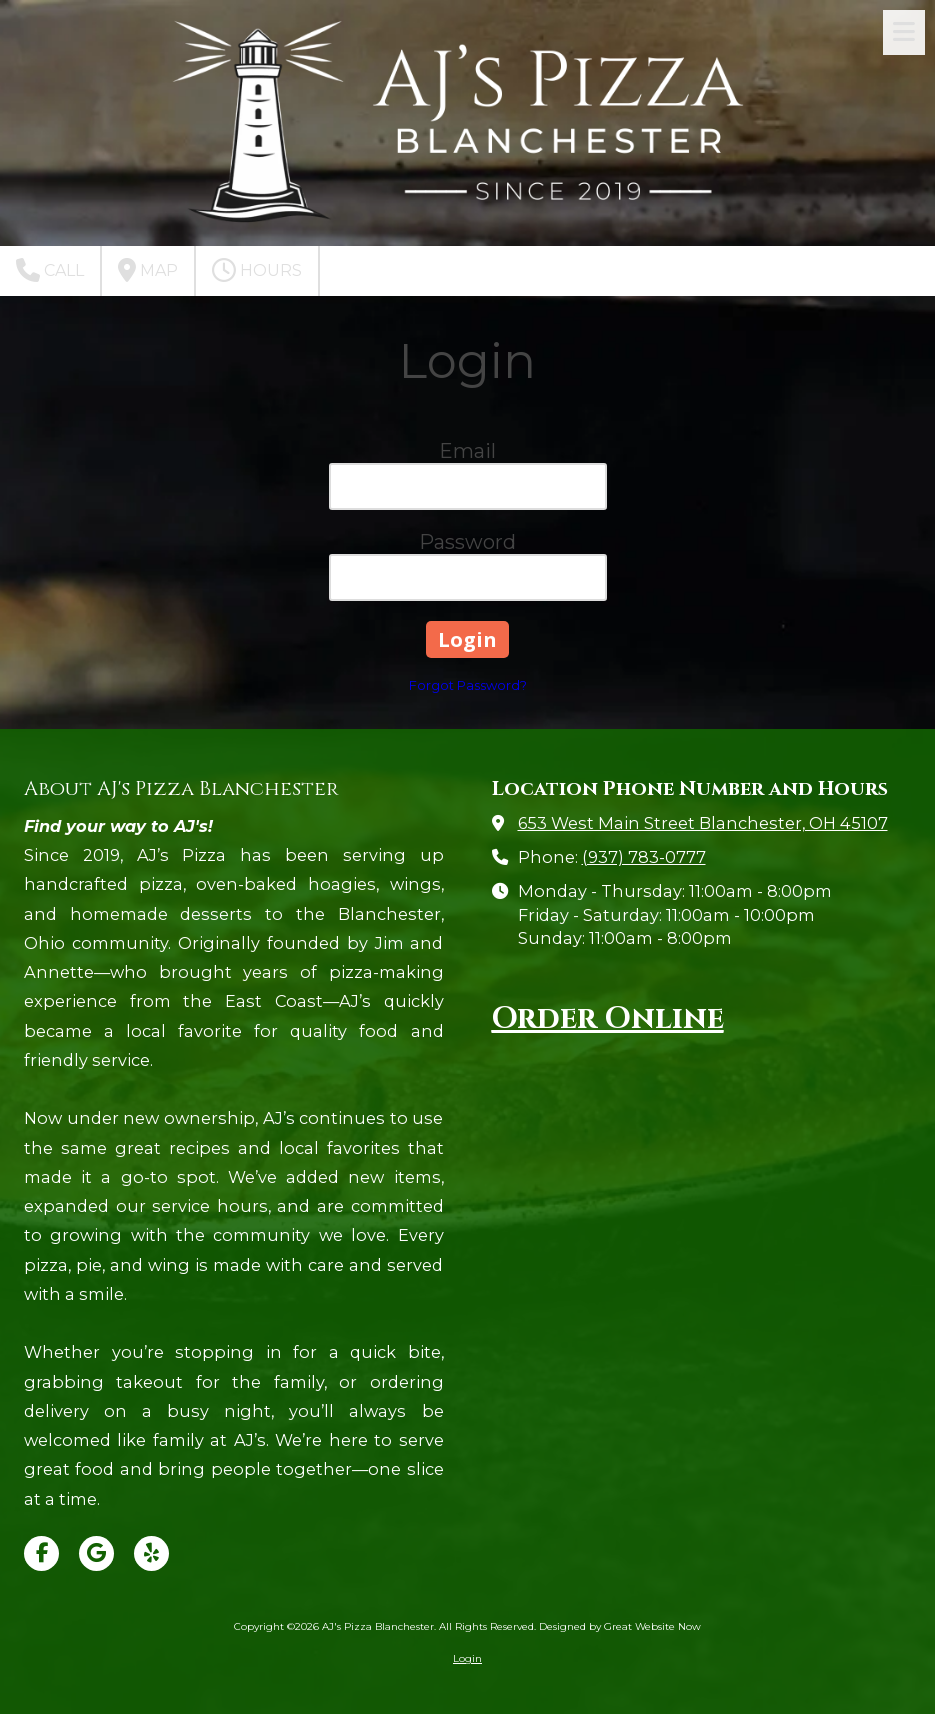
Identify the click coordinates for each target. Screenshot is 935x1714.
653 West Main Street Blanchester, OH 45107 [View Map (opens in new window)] (703, 823)
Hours (257, 270)
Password (467, 542)
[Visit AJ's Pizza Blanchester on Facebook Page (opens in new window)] (41, 1553)
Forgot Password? (468, 685)
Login (467, 1658)
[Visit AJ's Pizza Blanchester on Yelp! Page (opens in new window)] (151, 1553)
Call (50, 270)
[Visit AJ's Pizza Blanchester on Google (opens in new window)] (96, 1553)
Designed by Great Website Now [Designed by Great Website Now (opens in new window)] (620, 1626)
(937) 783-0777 (644, 857)
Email (467, 451)
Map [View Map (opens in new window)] (148, 270)
